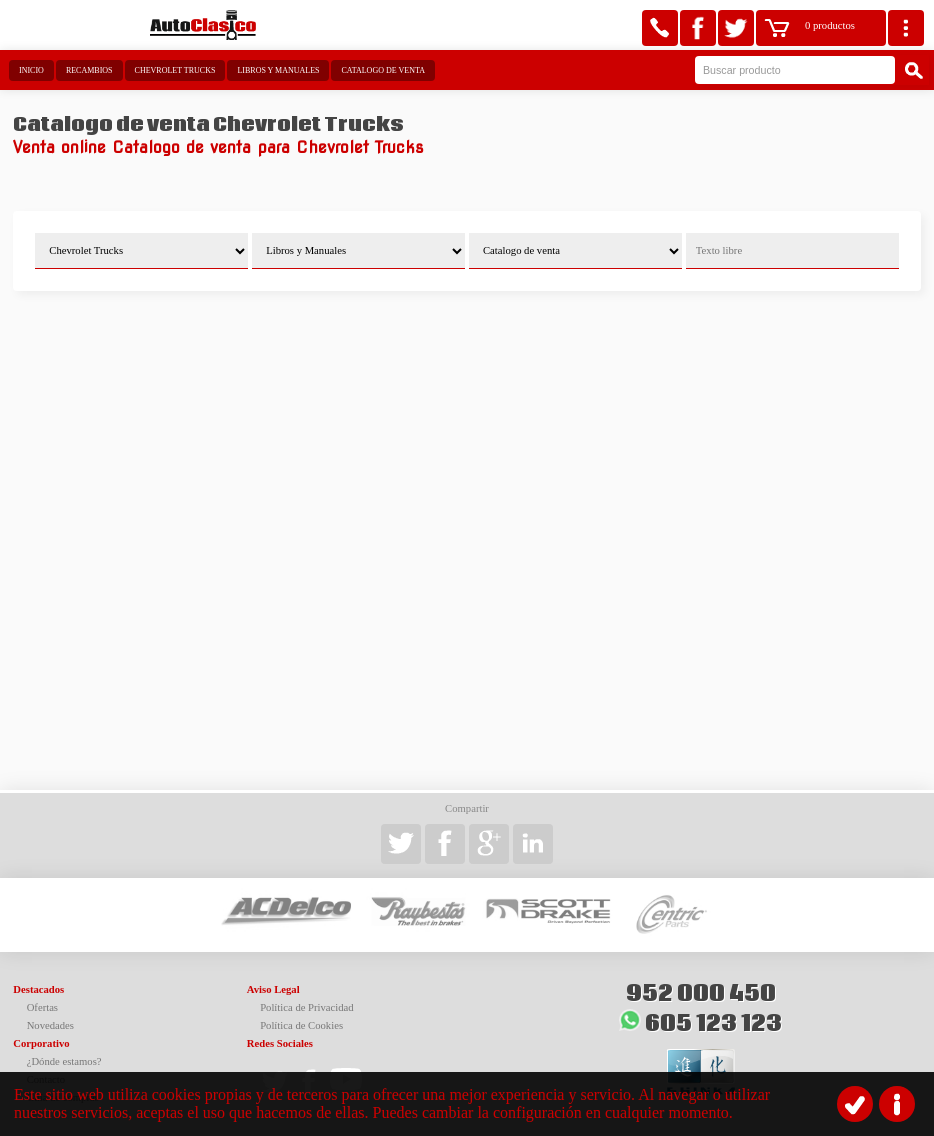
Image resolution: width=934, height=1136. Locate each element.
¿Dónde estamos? (64, 1061)
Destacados (38, 989)
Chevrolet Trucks (175, 70)
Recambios (89, 70)
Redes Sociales (280, 1043)
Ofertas (42, 1007)
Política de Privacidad (307, 1007)
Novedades (50, 1025)
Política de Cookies (301, 1025)
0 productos (830, 25)
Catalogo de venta (382, 70)
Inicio (31, 70)
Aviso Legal (273, 989)
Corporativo (41, 1043)
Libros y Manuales (278, 70)
